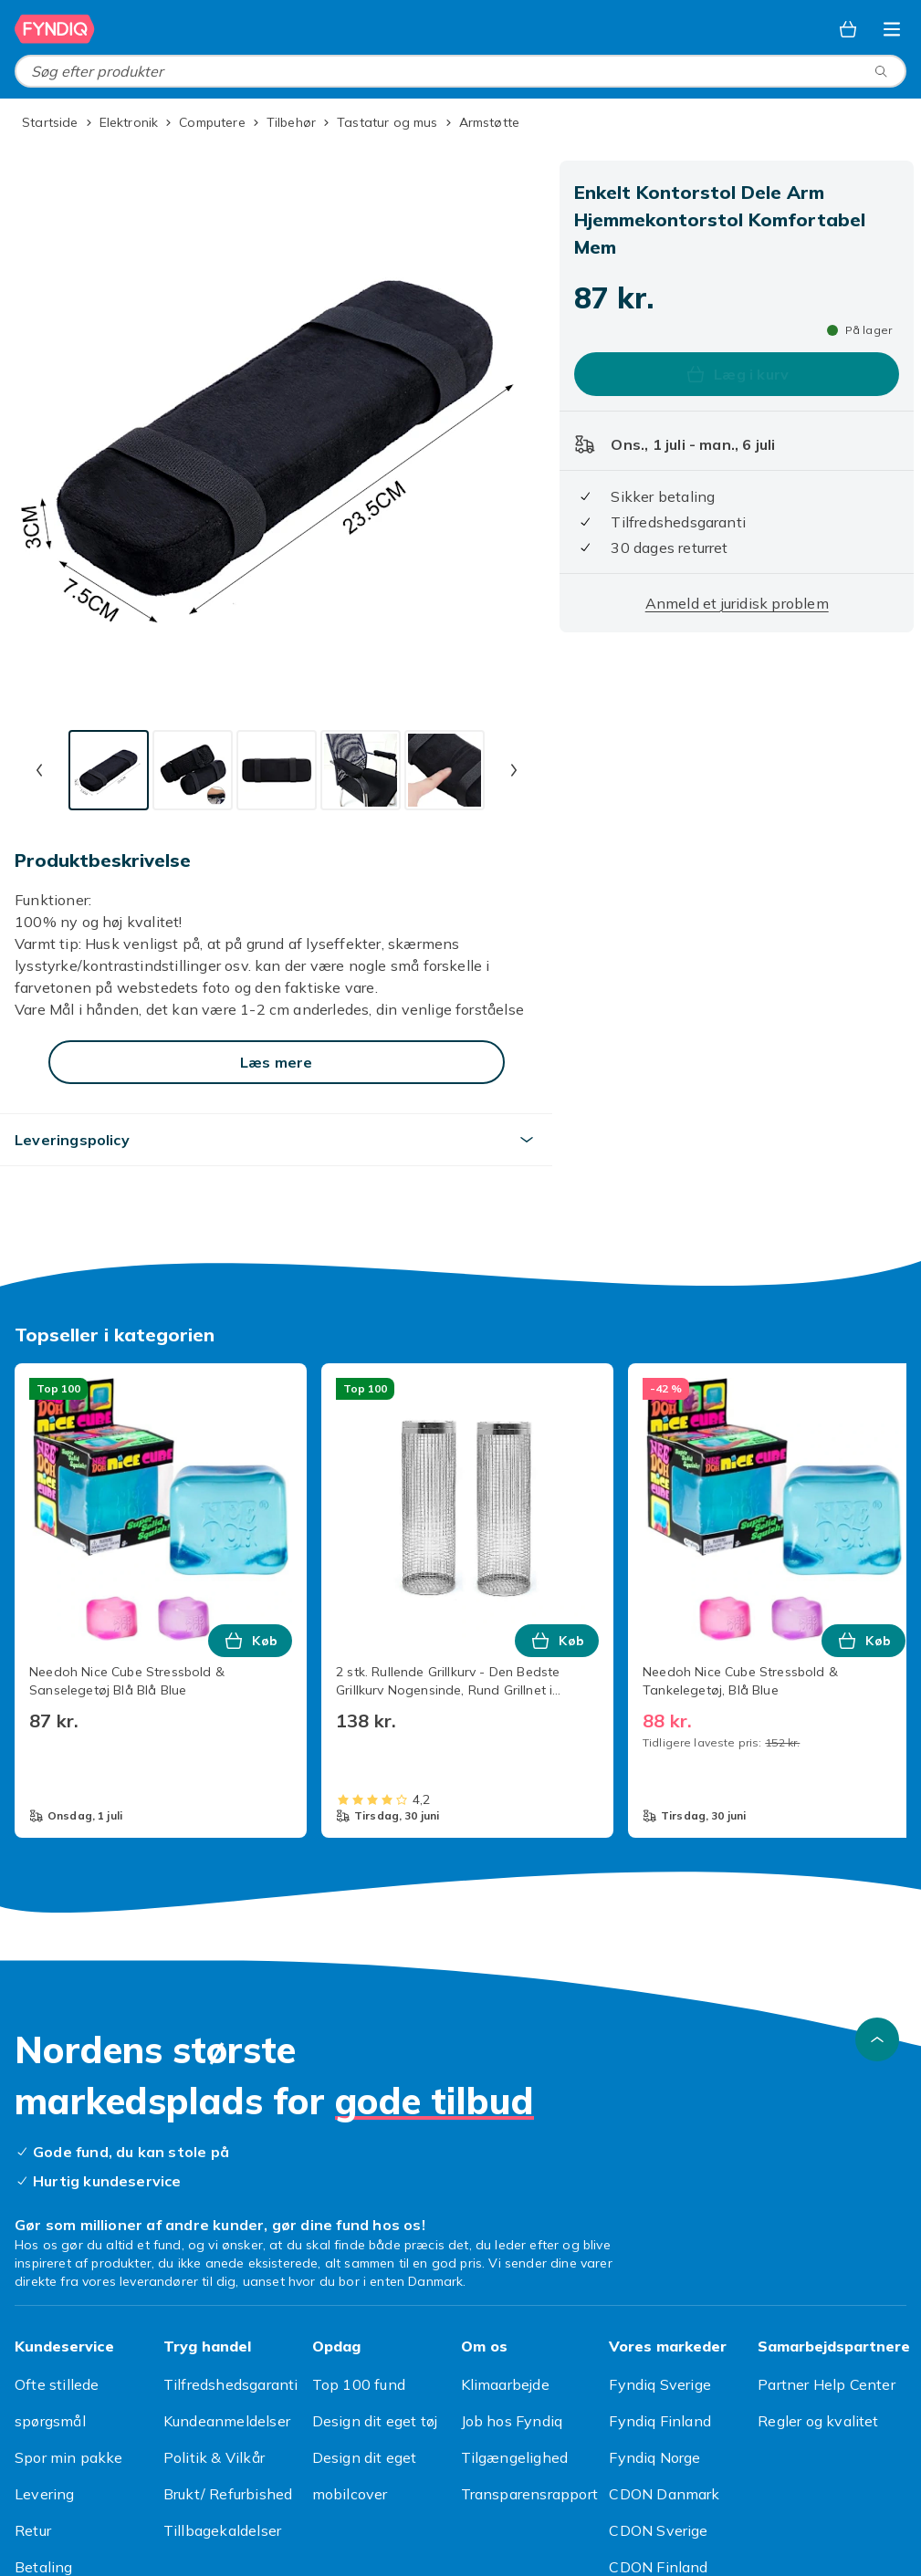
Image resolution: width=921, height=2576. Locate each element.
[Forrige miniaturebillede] (39, 770)
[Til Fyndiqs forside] (55, 29)
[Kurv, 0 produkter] (848, 29)
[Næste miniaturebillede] (514, 770)
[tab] (108, 770)
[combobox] (460, 71)
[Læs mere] (276, 1062)
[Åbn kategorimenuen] (892, 29)
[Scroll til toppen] (877, 2039)
